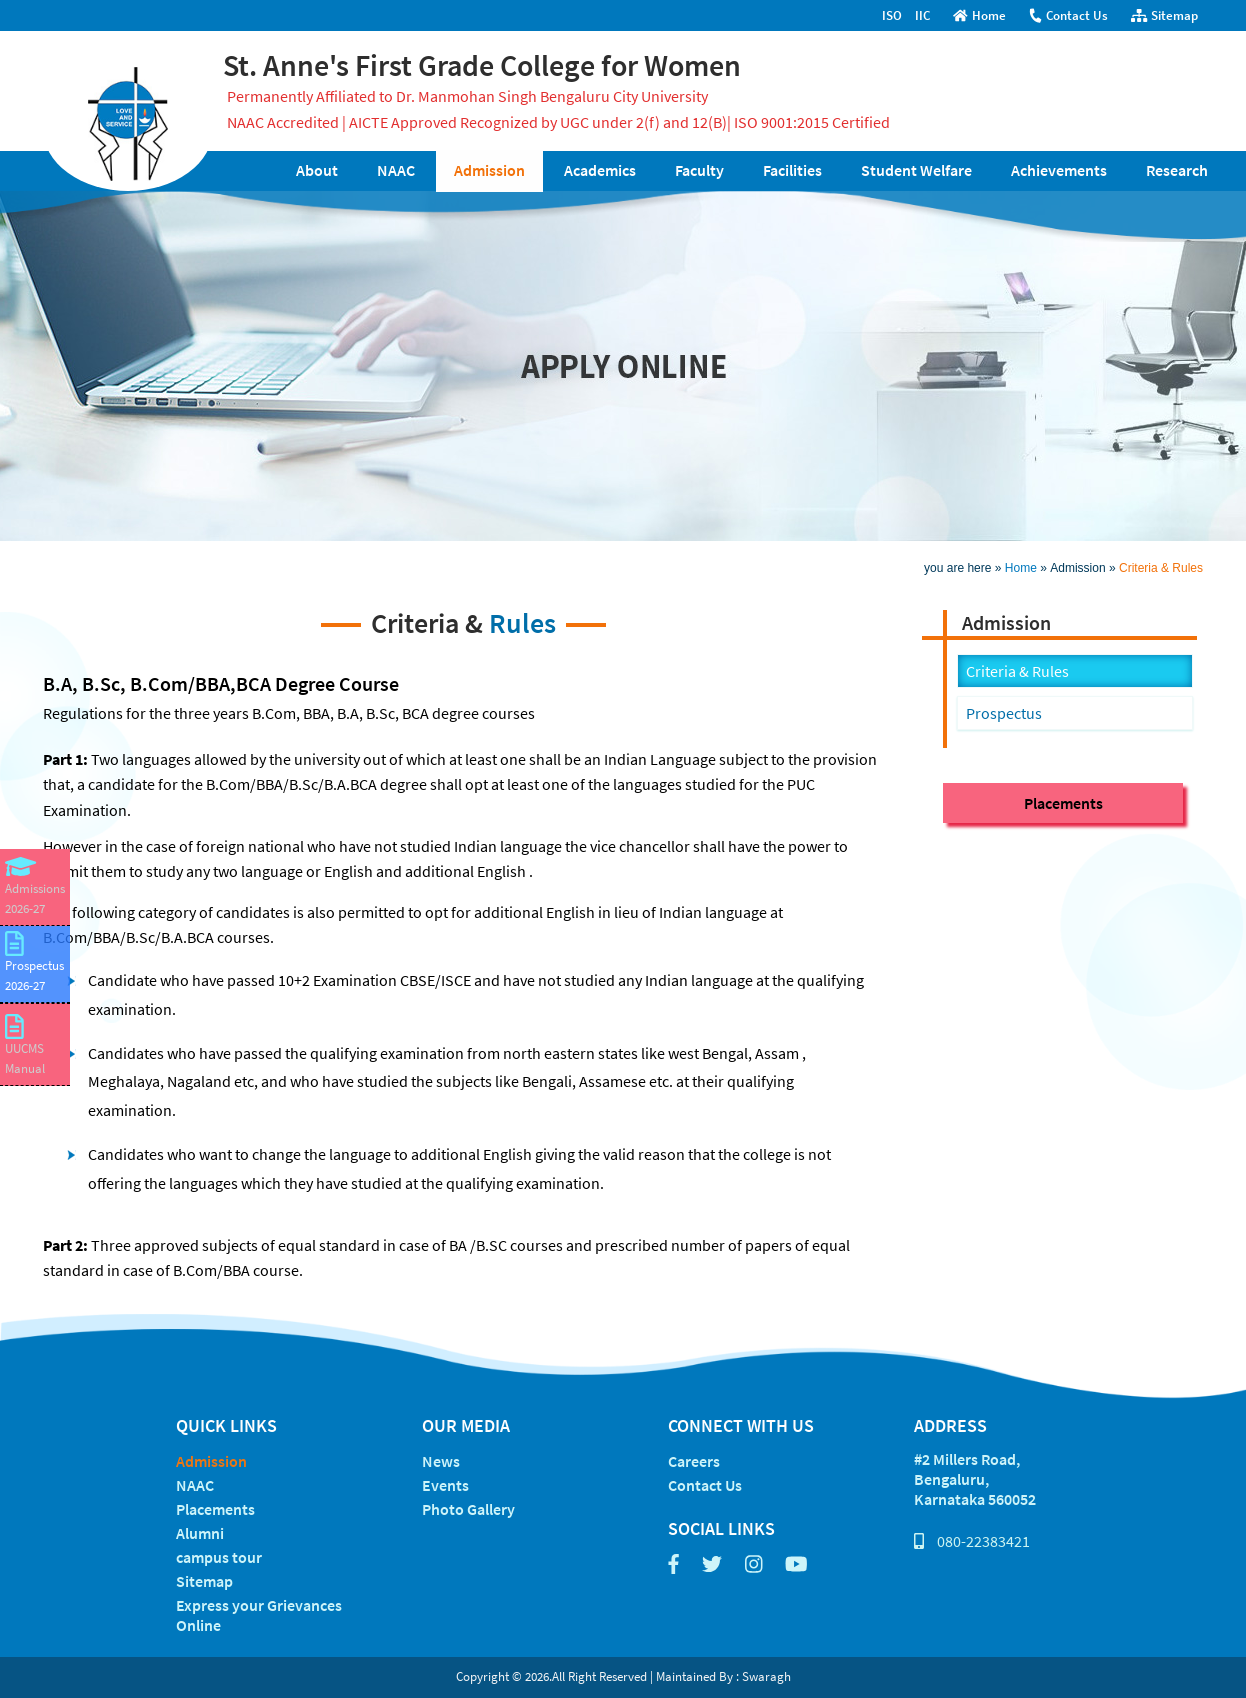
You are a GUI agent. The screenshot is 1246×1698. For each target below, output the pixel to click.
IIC (922, 15)
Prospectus (1004, 713)
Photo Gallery (468, 1509)
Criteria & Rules (1161, 568)
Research (1177, 170)
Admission (489, 170)
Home (979, 15)
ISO (892, 15)
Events (445, 1485)
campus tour (219, 1557)
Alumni (200, 1533)
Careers (694, 1461)
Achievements (1059, 170)
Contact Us (1068, 15)
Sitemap (1164, 15)
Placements (1063, 803)
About (317, 170)
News (441, 1461)
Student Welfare (916, 170)
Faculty (699, 170)
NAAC (396, 170)
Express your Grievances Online (259, 1615)
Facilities (792, 170)
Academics (600, 170)
